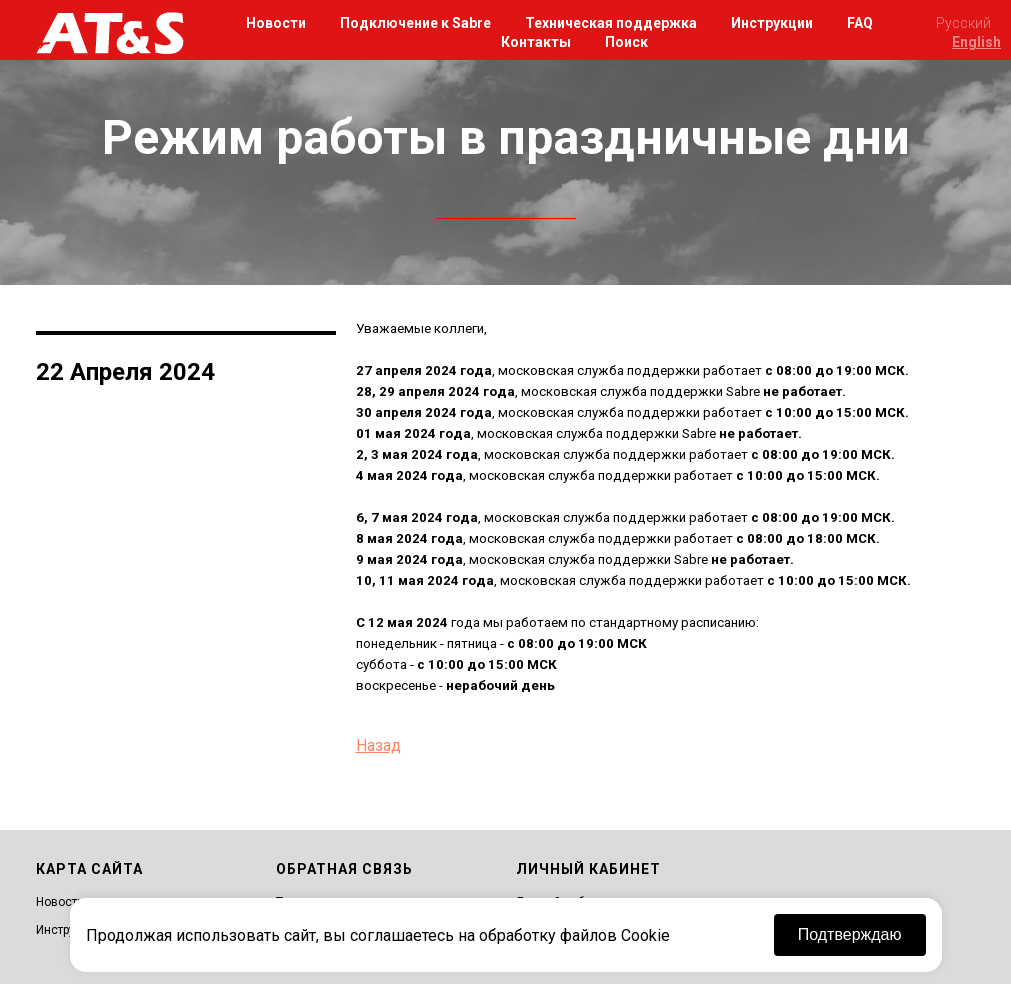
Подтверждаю (850, 934)
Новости (276, 23)
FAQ (860, 23)
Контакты (536, 42)
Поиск (626, 42)
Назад (378, 745)
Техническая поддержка (611, 23)
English (976, 42)
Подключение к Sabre (415, 23)
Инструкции (772, 23)
